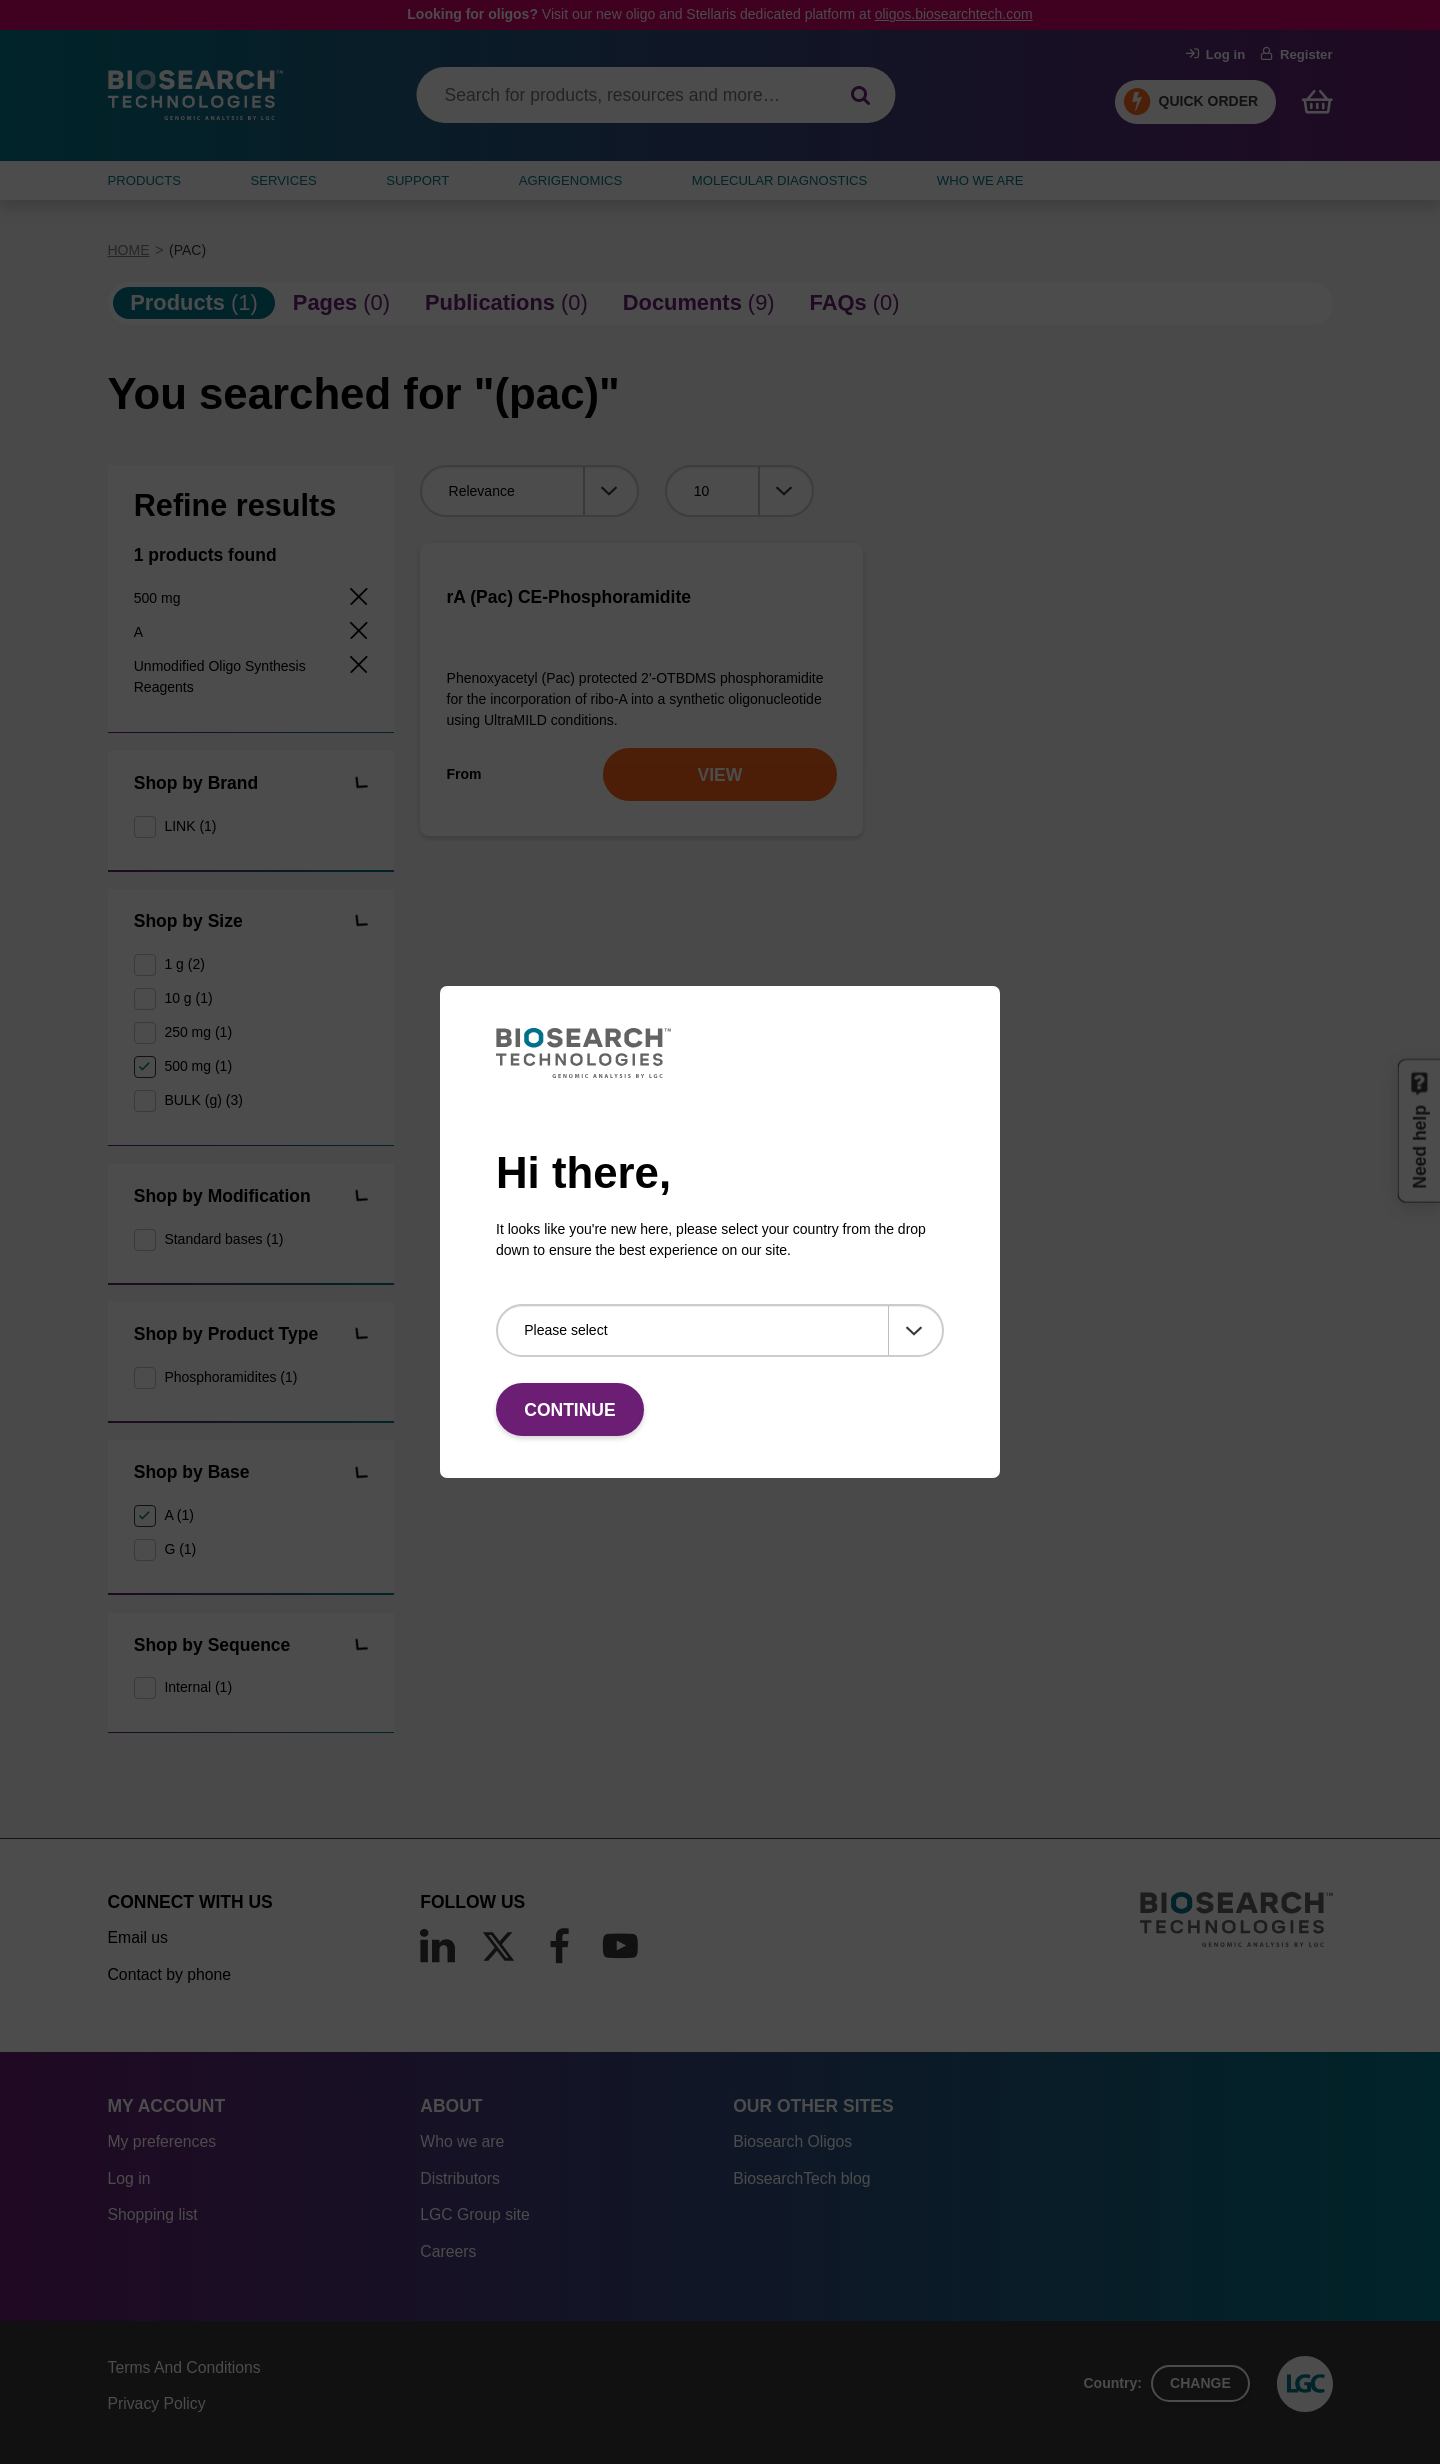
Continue (569, 1410)
